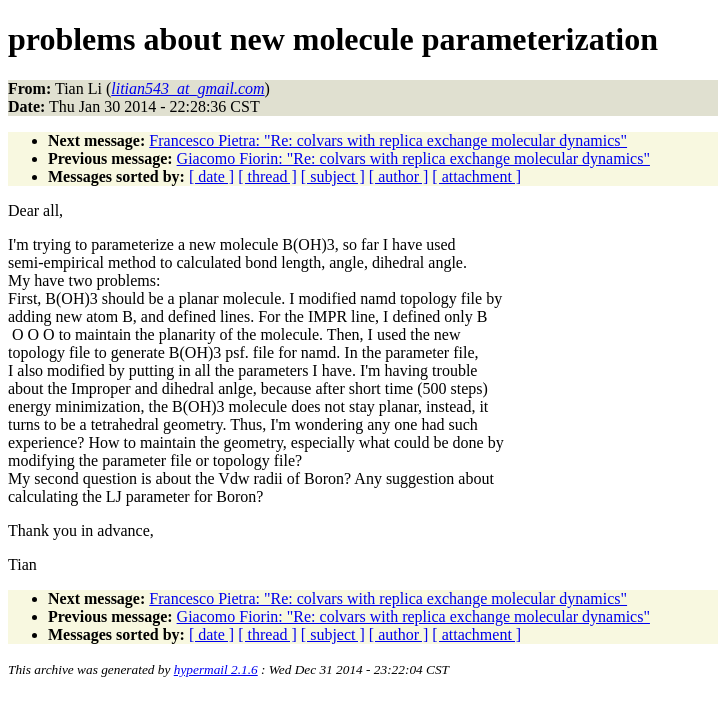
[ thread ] (267, 176)
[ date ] (211, 176)
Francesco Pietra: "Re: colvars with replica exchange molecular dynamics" (388, 140)
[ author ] (399, 176)
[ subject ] (333, 176)
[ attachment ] (476, 176)
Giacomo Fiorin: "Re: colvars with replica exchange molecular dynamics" (413, 158)
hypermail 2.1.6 (216, 669)
